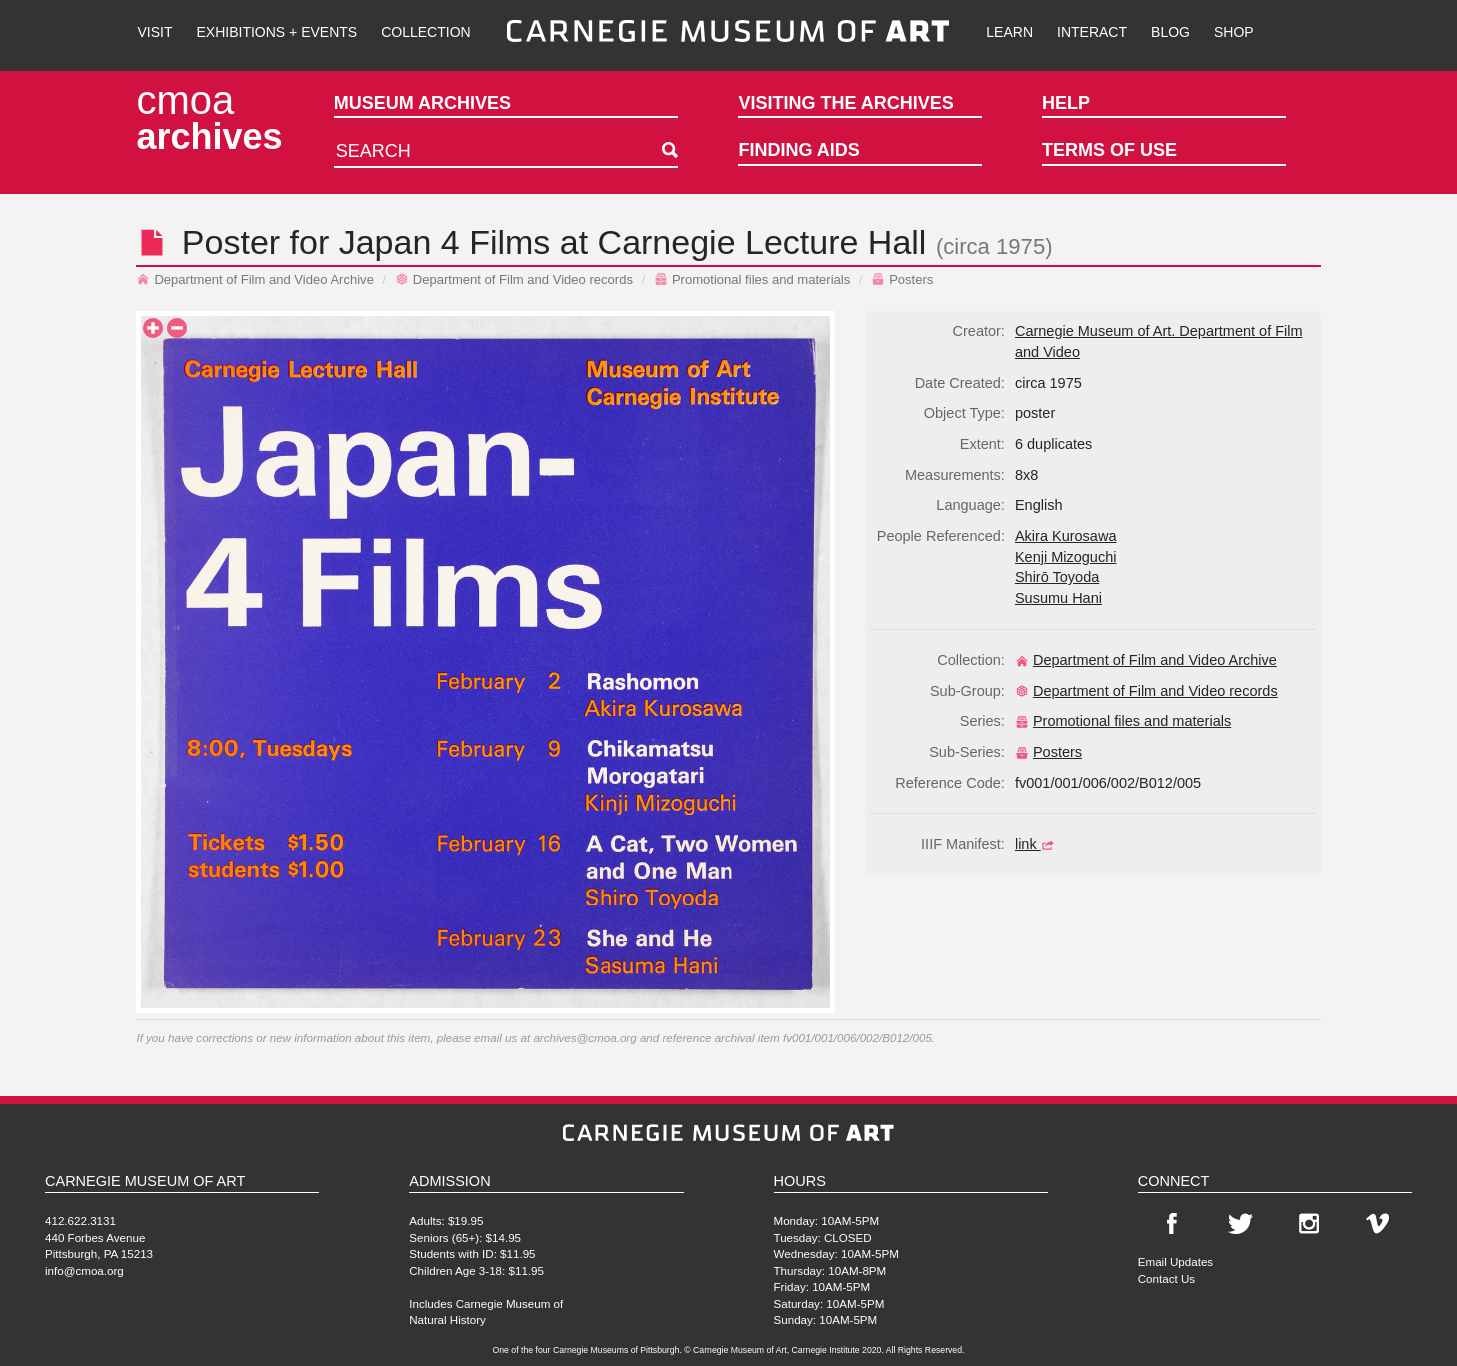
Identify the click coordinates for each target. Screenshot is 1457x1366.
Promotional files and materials (752, 279)
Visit (154, 32)
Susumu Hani (1058, 598)
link (1037, 844)
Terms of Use (1109, 150)
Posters (902, 279)
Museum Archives (422, 103)
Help (1066, 103)
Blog (1170, 32)
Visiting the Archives (845, 103)
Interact (1092, 32)
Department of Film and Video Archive (255, 279)
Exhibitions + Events (277, 32)
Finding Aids (798, 150)
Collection (425, 32)
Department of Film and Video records (514, 279)
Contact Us (1166, 1278)
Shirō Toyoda (1057, 577)
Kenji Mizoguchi (1066, 557)
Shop (1234, 32)
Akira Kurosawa (1066, 536)
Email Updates (1175, 1261)
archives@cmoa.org (584, 1037)
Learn (1009, 32)
